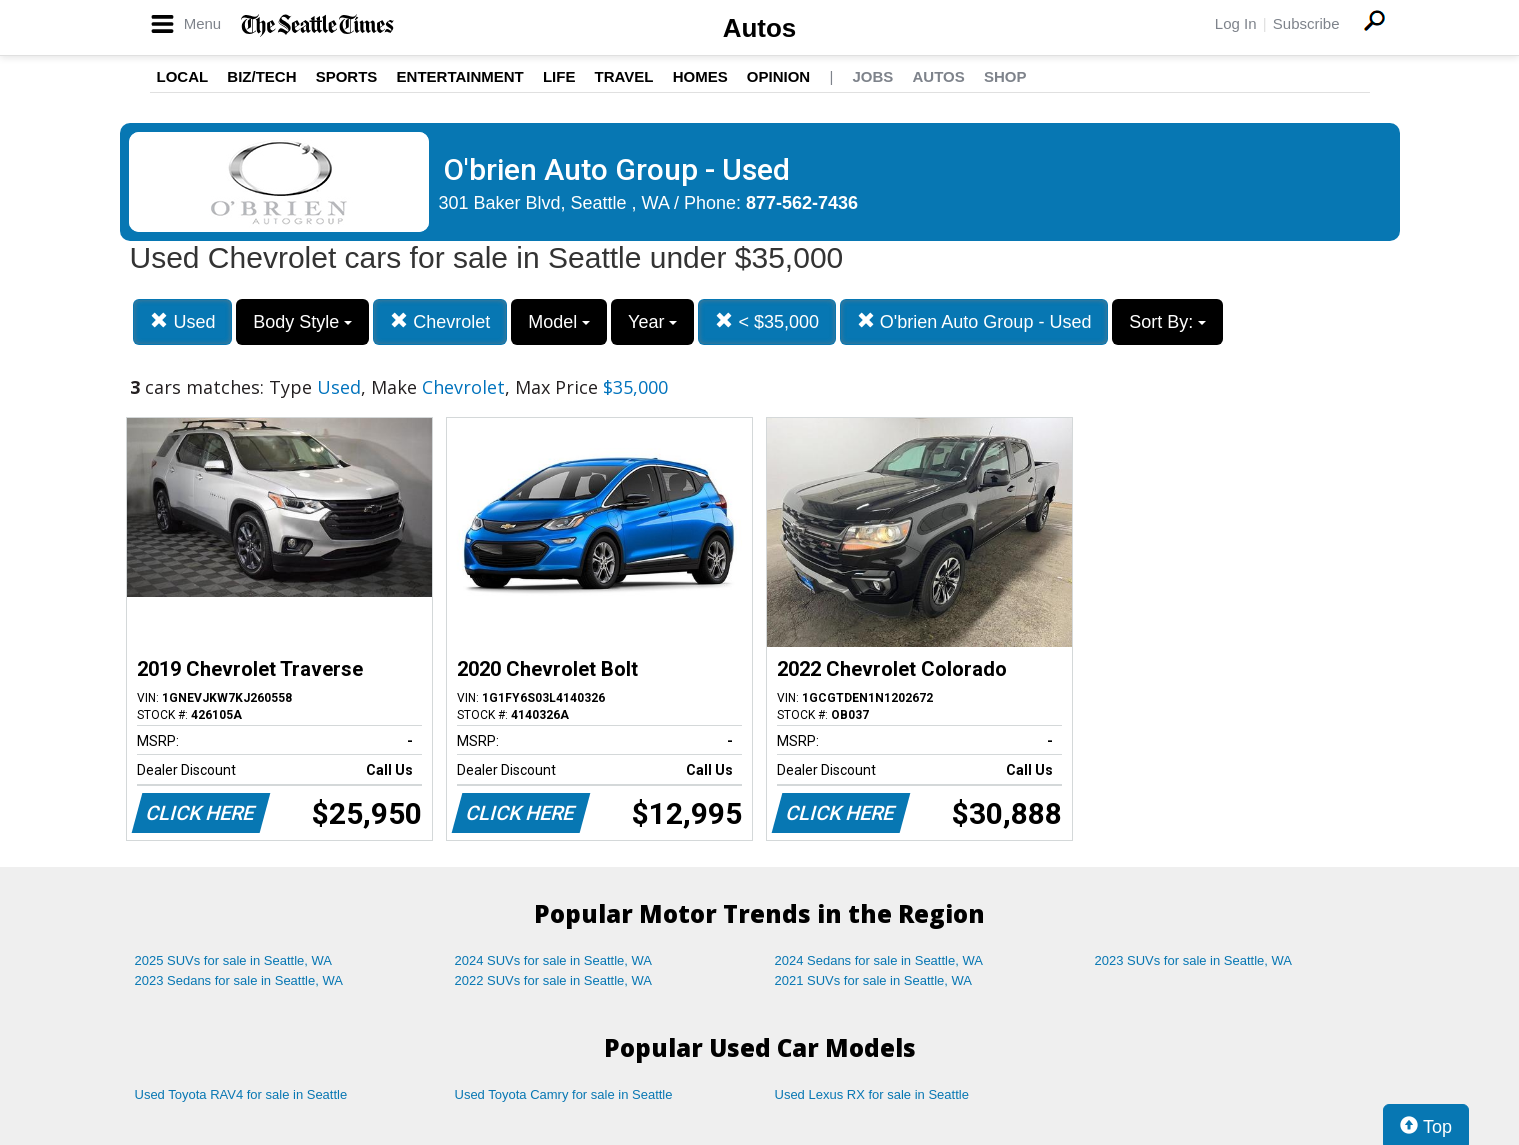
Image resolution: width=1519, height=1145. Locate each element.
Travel (624, 76)
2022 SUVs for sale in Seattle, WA (554, 980)
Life (559, 76)
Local (183, 76)
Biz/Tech (261, 76)
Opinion (778, 76)
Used (182, 321)
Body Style (302, 322)
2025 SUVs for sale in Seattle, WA (234, 960)
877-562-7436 (802, 203)
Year (652, 322)
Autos (760, 28)
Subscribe (1306, 23)
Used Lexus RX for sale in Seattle (872, 1094)
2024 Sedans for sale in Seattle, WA (879, 960)
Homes (700, 76)
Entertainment (460, 76)
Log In (1236, 23)
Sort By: (1167, 322)
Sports (347, 76)
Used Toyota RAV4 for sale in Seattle (241, 1094)
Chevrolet (440, 321)
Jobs (872, 76)
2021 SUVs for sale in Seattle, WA (874, 980)
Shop (1005, 76)
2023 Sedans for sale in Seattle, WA (239, 980)
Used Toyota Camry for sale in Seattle (564, 1094)
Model (559, 322)
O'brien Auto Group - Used (974, 321)
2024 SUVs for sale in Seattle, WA (554, 960)
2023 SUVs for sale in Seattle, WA (1194, 960)
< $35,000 (767, 321)
